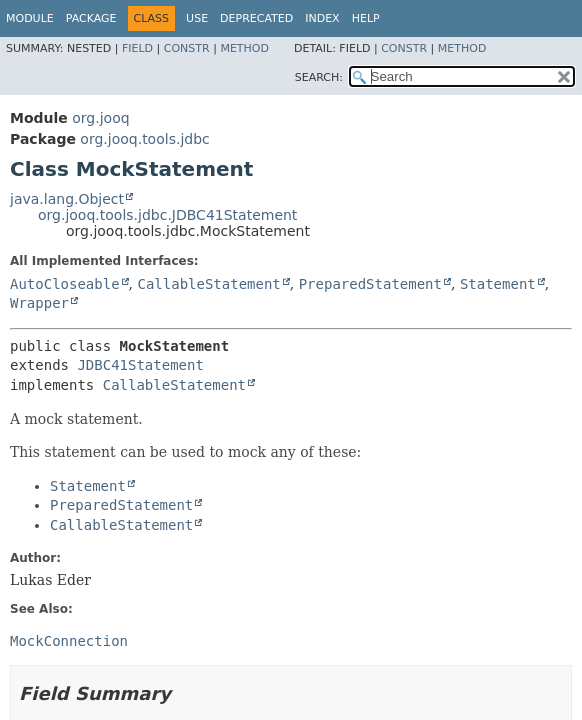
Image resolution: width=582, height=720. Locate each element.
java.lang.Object (67, 199)
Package (91, 18)
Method (244, 48)
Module (30, 18)
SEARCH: (319, 77)
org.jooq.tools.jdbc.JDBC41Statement (167, 215)
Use (197, 18)
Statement (498, 284)
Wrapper (39, 303)
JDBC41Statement (140, 365)
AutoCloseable (65, 284)
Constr (187, 48)
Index (322, 18)
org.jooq (100, 118)
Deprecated (256, 18)
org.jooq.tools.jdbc (144, 139)
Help (366, 18)
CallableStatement (208, 284)
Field (137, 48)
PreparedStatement (370, 284)
